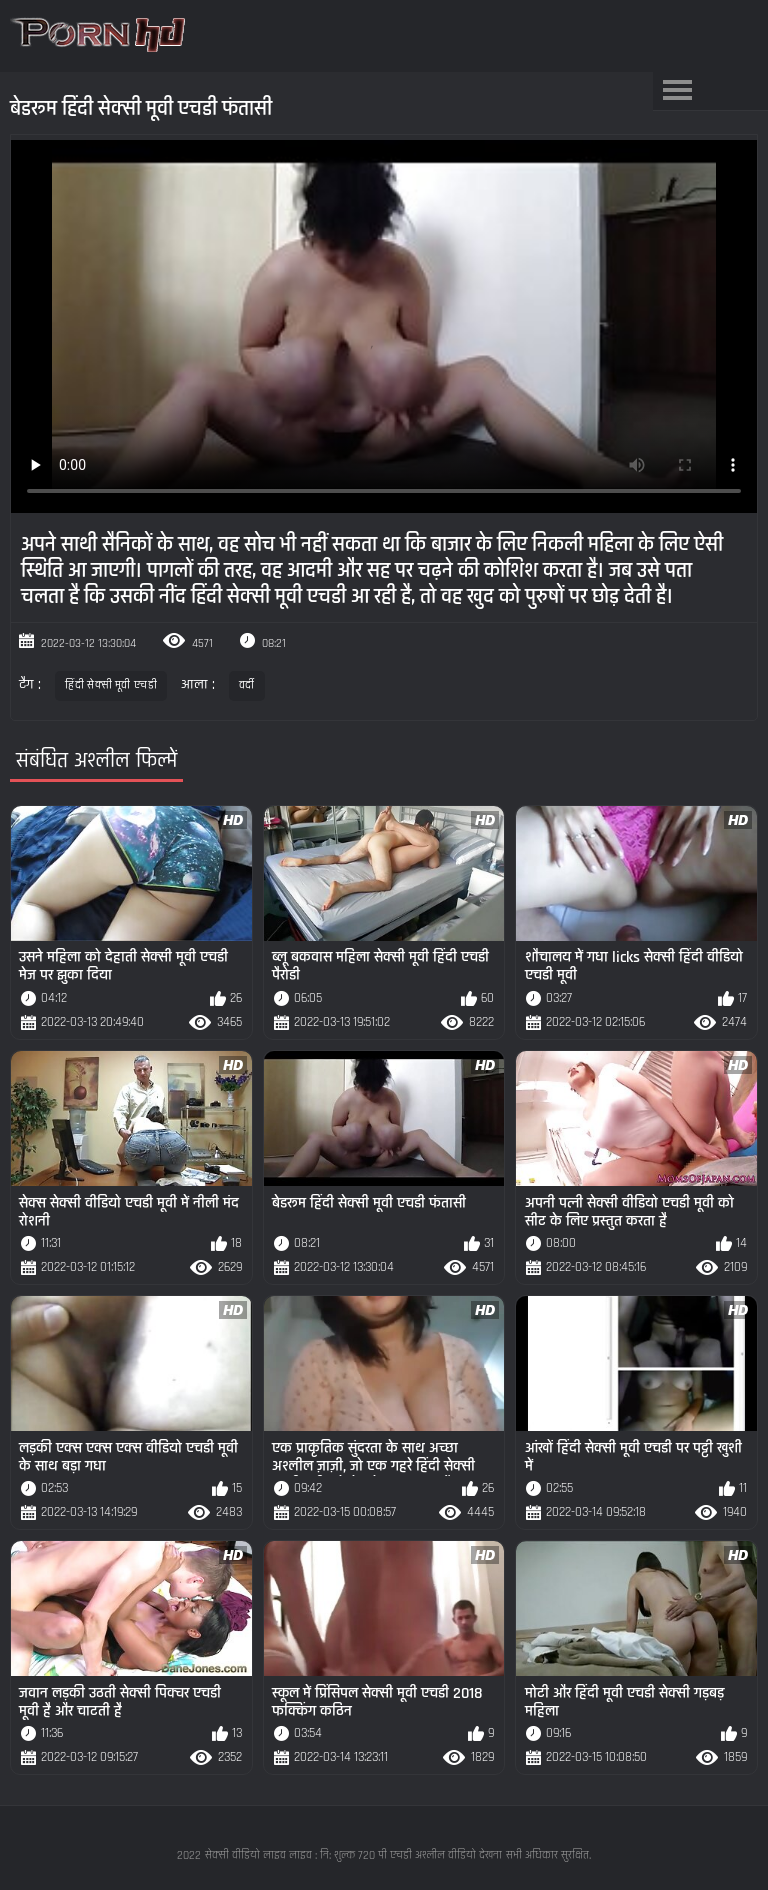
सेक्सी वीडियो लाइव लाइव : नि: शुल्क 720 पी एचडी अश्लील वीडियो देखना (353, 1855)
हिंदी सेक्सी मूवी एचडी (111, 685)
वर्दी (247, 685)
